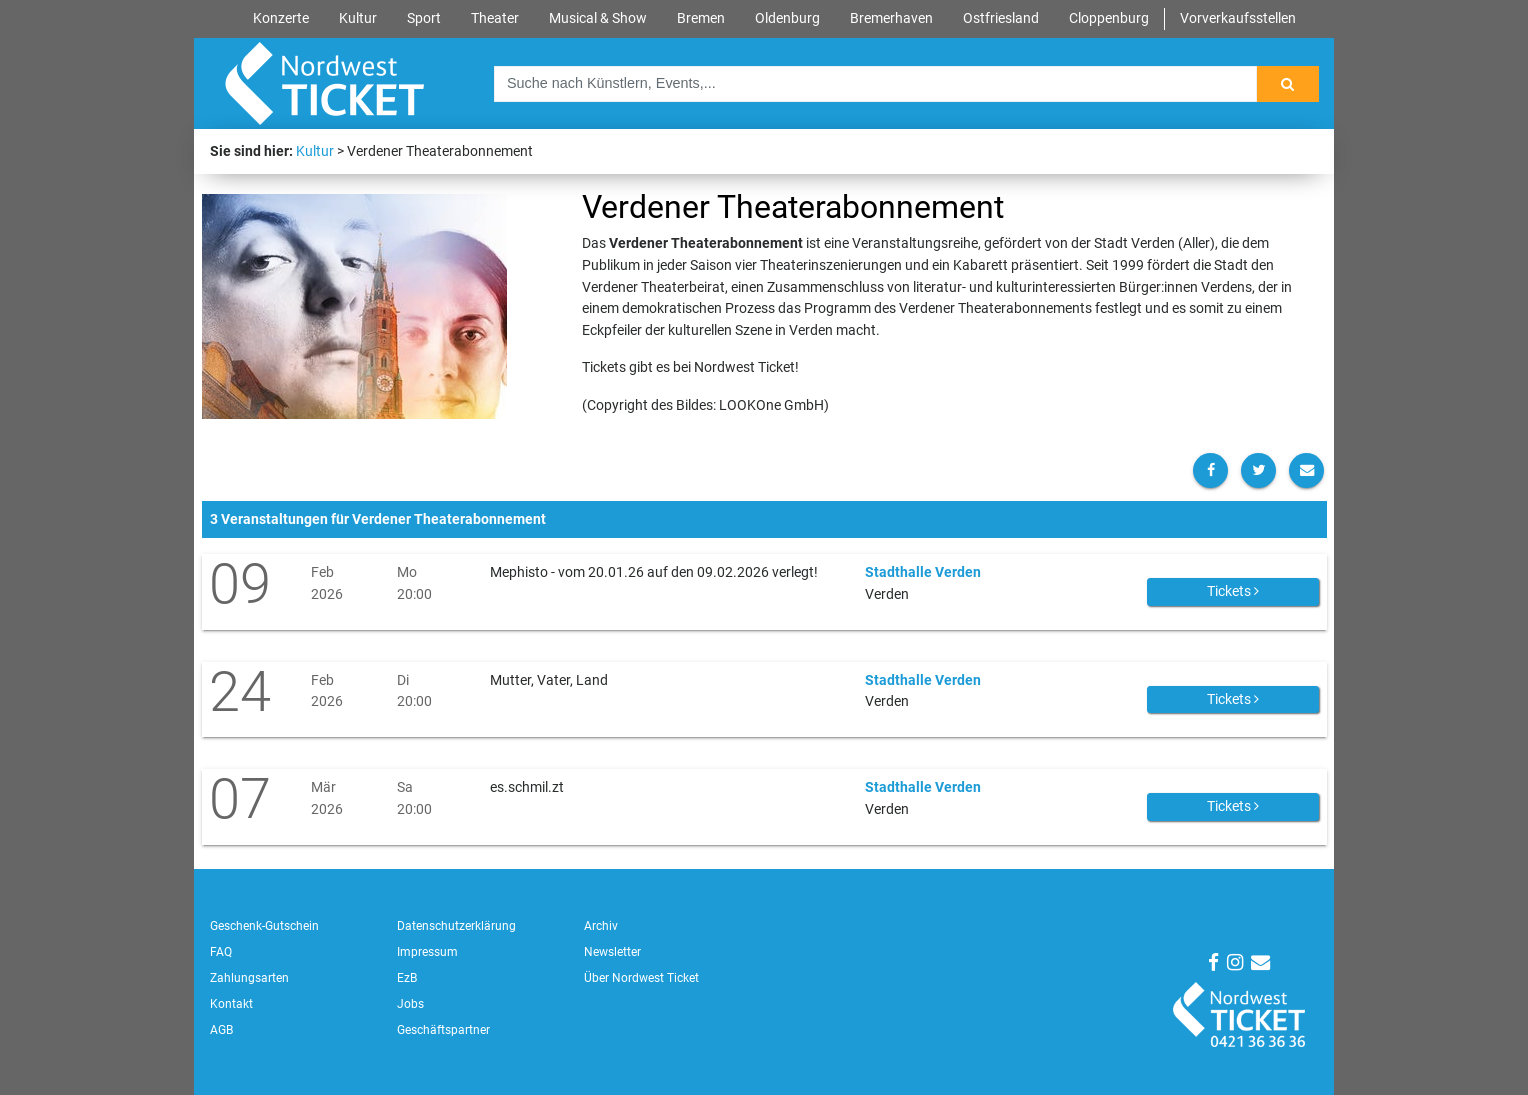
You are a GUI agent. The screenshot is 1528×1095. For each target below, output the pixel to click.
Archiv (601, 926)
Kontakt (231, 1004)
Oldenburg (787, 18)
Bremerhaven (891, 18)
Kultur (358, 18)
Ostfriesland (1001, 18)
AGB (221, 1030)
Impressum (427, 952)
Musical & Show (598, 18)
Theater (495, 18)
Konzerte (281, 18)
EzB (407, 978)
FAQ (221, 952)
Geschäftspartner (443, 1030)
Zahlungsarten (249, 978)
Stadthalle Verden (923, 572)
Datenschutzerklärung (456, 926)
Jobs (410, 1004)
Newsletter (612, 952)
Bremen (701, 18)
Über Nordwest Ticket (641, 978)
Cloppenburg (1109, 18)
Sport (424, 18)
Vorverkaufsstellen (1238, 18)
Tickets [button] (1233, 591)
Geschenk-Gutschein (264, 926)
